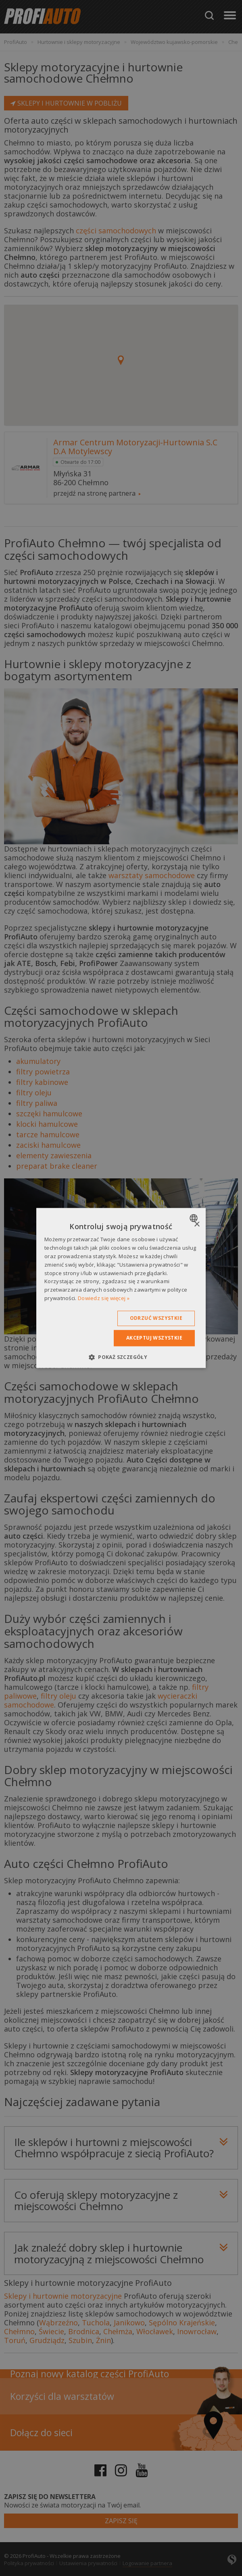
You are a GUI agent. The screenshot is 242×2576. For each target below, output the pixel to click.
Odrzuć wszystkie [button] (156, 1318)
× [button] (197, 1225)
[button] (121, 1357)
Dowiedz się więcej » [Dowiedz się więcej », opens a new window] (103, 1298)
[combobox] (195, 1218)
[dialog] (121, 1288)
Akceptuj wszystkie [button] (154, 1337)
